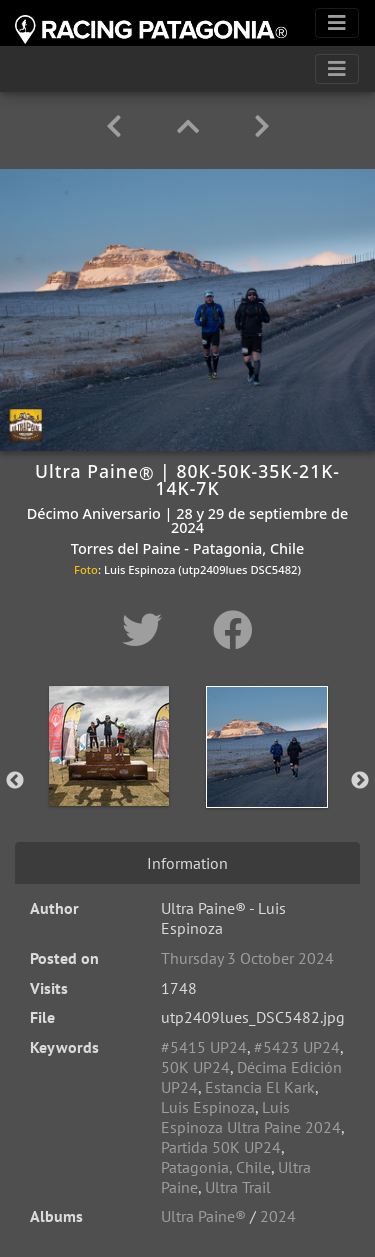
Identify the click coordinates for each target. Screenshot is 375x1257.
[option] (109, 777)
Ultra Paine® (203, 1216)
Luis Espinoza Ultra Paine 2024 (251, 1117)
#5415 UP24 (204, 1047)
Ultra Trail (238, 1187)
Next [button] (360, 781)
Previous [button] (15, 781)
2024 (278, 1216)
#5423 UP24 (297, 1047)
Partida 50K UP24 (221, 1147)
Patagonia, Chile (216, 1167)
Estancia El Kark (260, 1087)
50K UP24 (195, 1067)
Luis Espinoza (208, 1107)
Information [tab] (187, 863)
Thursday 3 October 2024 (247, 958)
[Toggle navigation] (337, 23)
